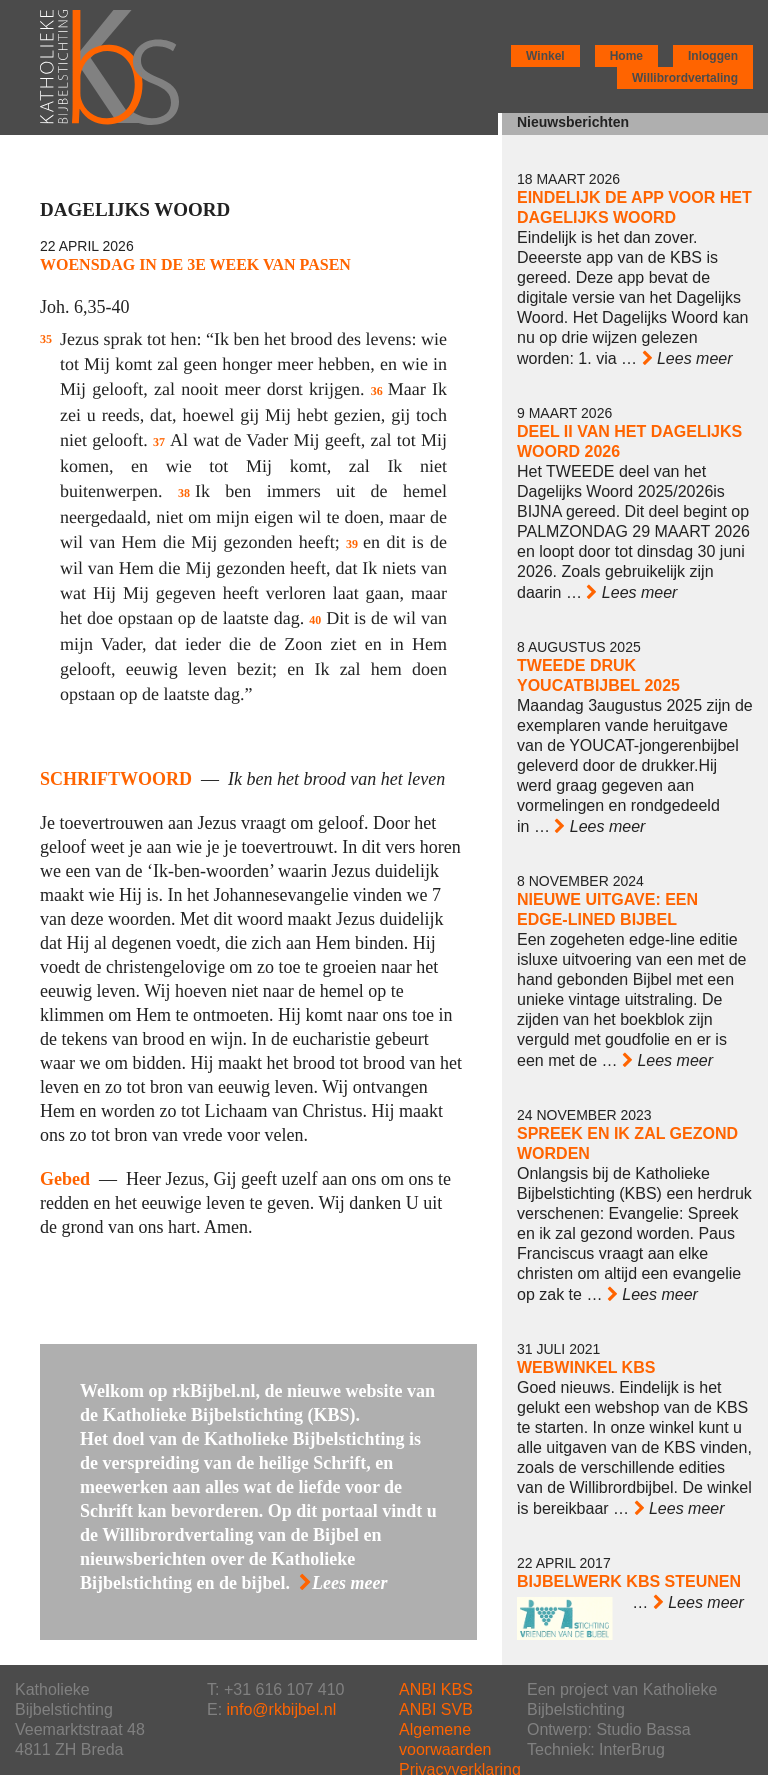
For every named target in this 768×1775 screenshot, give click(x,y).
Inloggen (713, 56)
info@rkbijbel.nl (282, 1709)
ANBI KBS (436, 1689)
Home (626, 56)
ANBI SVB (436, 1709)
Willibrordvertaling (685, 78)
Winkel (545, 56)
